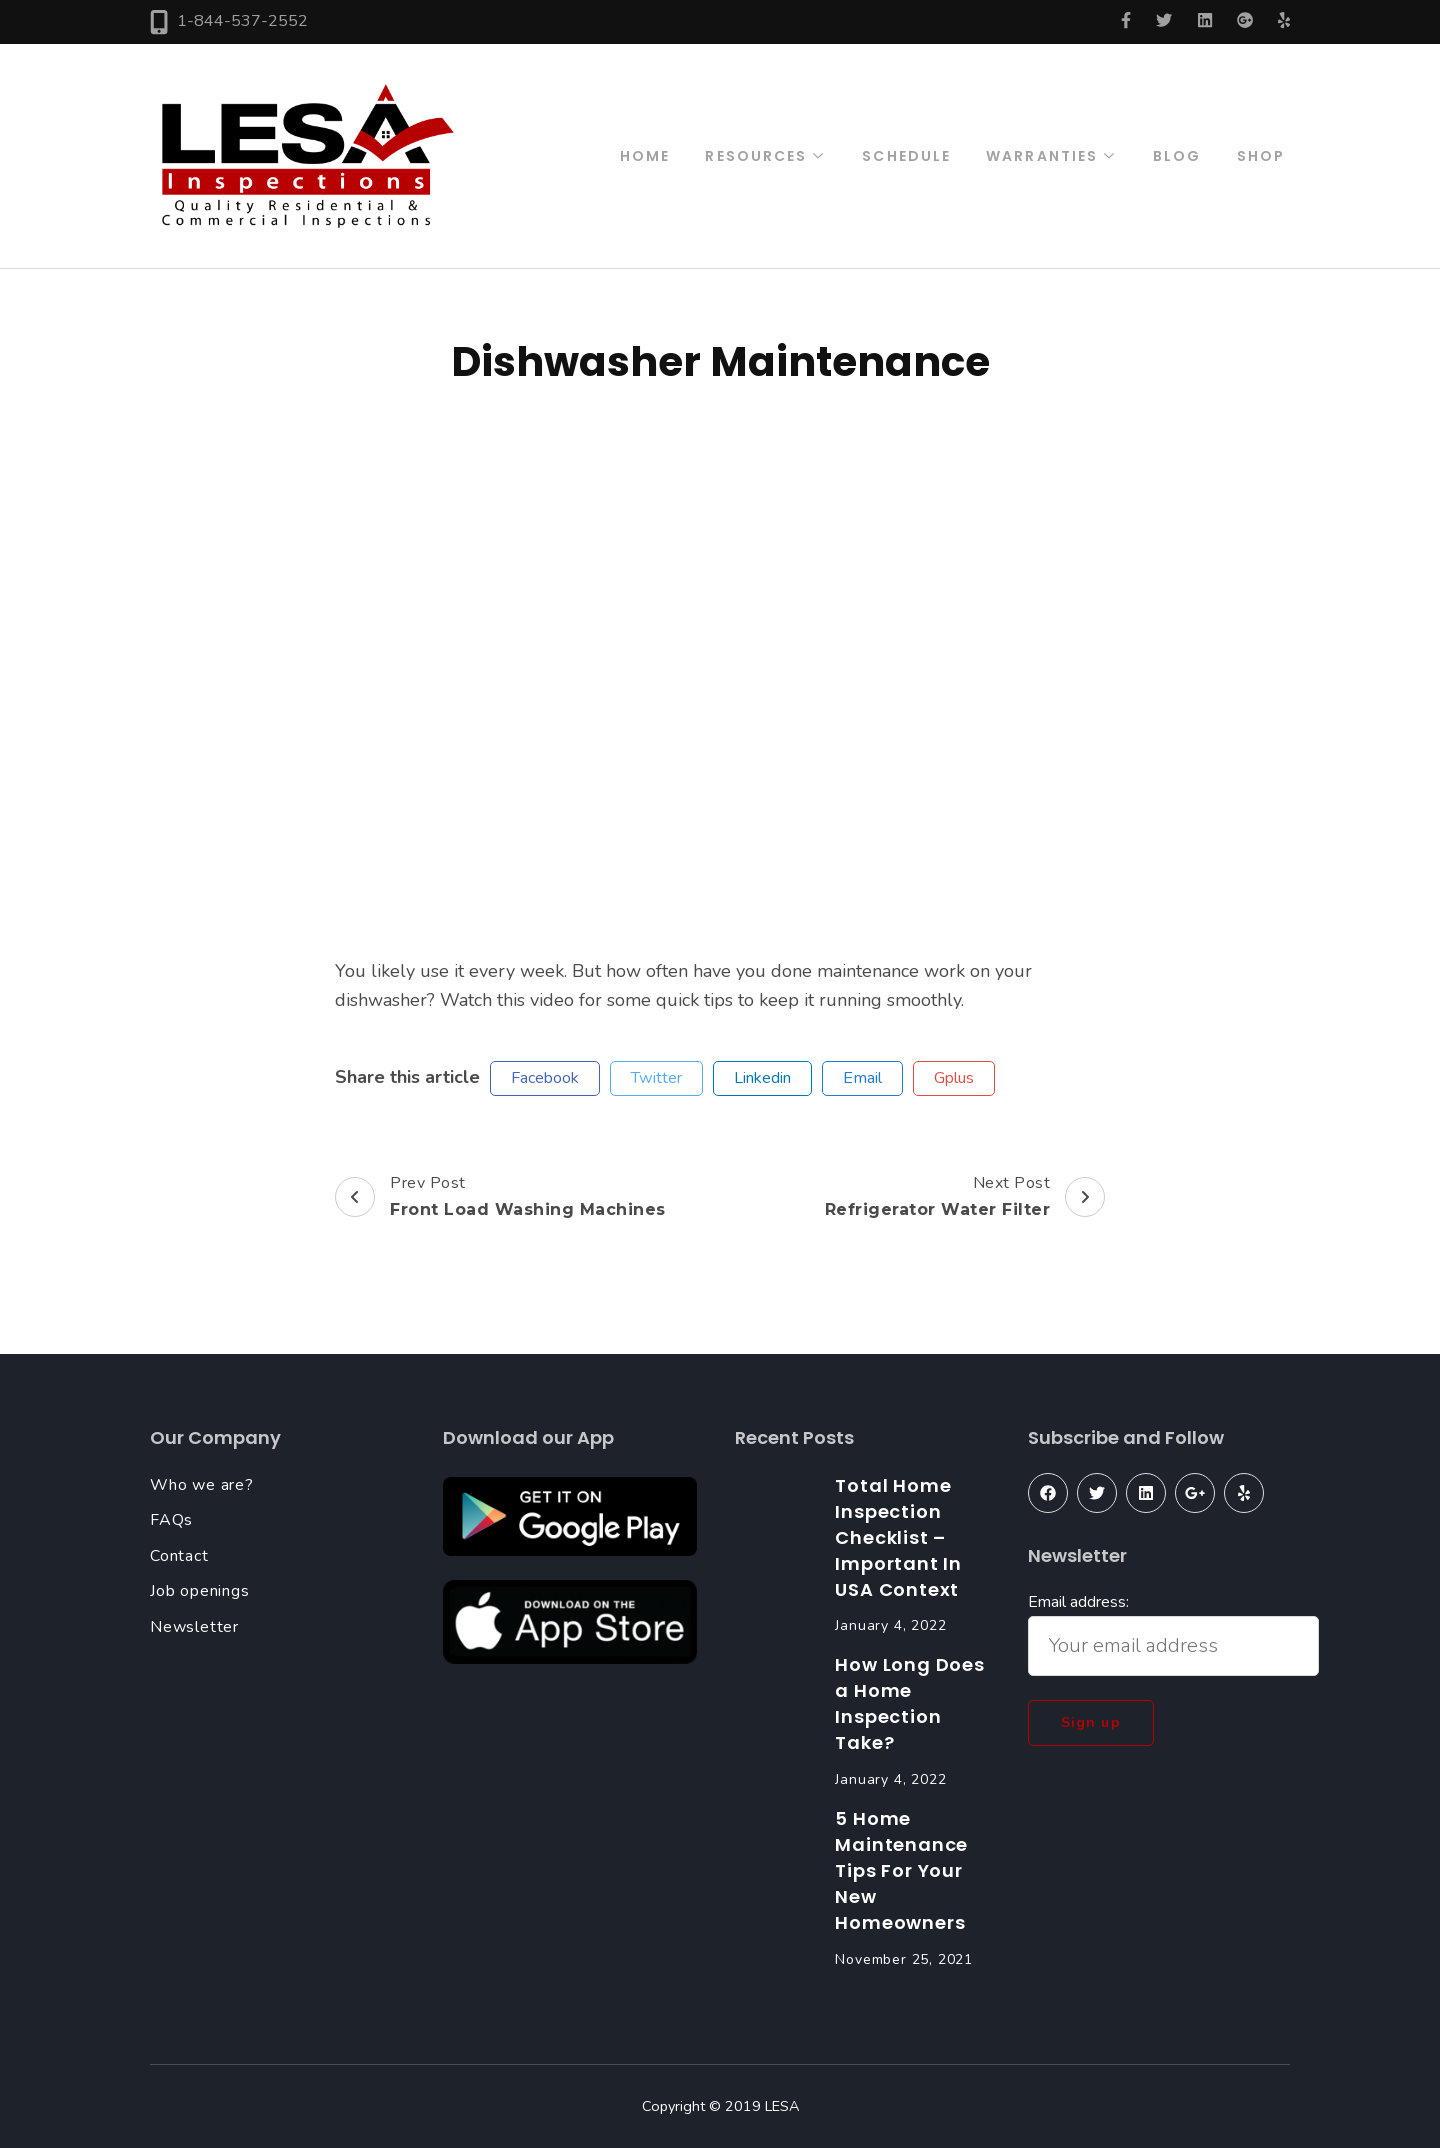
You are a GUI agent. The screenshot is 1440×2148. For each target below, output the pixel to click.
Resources (756, 156)
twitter (656, 1078)
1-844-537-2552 (242, 21)
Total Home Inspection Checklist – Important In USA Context (898, 1537)
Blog (1177, 156)
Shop (1261, 156)
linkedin (762, 1078)
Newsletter (194, 1627)
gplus (954, 1078)
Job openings (200, 1591)
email (862, 1078)
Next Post (965, 1197)
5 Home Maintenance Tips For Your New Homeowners (901, 1870)
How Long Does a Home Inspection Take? (909, 1703)
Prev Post (500, 1197)
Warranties (1042, 156)
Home (645, 156)
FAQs (171, 1520)
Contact (179, 1556)
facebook (545, 1078)
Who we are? (202, 1485)
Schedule (906, 156)
